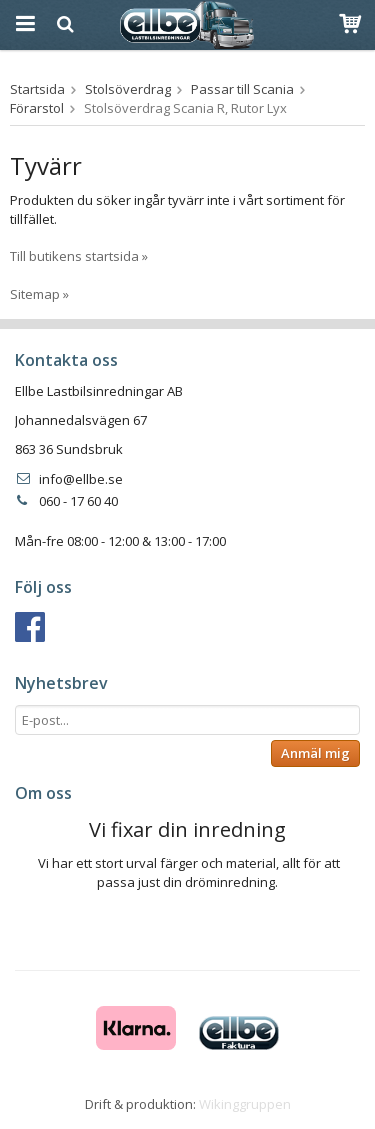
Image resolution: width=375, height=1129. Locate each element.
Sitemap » (39, 294)
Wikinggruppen (245, 1104)
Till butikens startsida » (79, 256)
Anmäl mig (315, 753)
